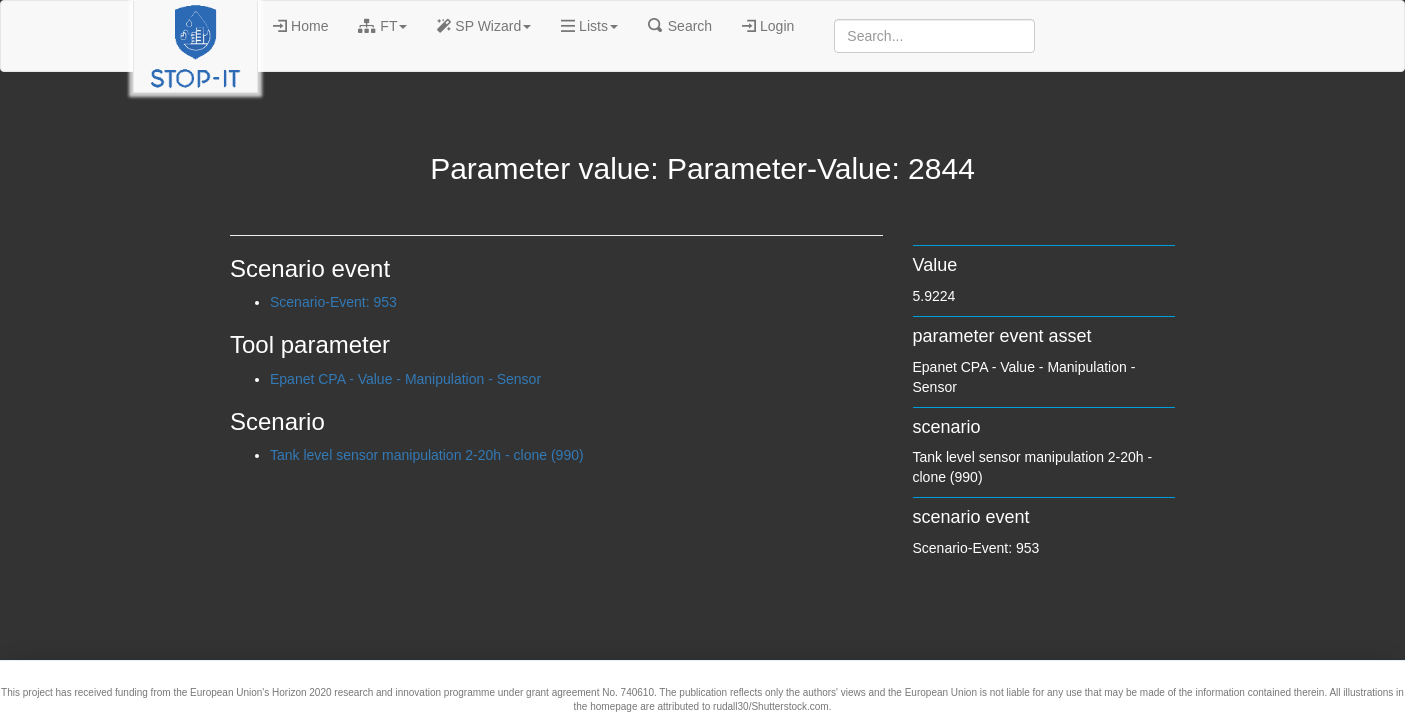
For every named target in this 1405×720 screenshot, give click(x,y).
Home (300, 26)
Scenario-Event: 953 (333, 302)
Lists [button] (589, 26)
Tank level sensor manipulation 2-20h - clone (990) (427, 455)
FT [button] (382, 26)
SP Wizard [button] (484, 26)
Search (680, 26)
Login (768, 26)
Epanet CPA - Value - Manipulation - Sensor (405, 379)
